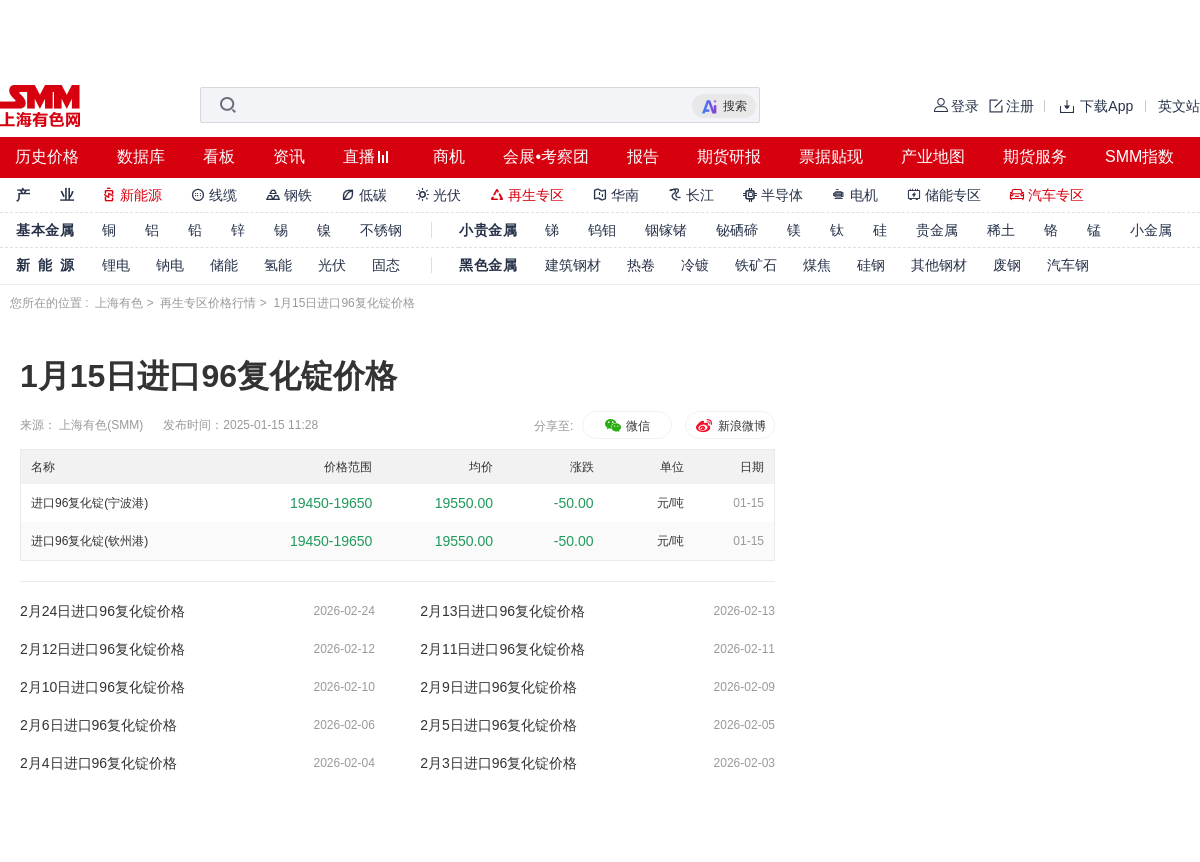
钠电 (170, 265)
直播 (359, 156)
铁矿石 (756, 265)
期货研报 (729, 156)
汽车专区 (1047, 195)
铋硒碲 (737, 230)
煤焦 (817, 265)
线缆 (214, 195)
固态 (386, 265)
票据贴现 (831, 156)
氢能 (278, 265)
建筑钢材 (573, 265)
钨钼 (602, 230)
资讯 (289, 156)
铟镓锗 (666, 230)
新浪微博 (729, 426)
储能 (224, 265)
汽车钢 (1068, 265)
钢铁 (289, 195)
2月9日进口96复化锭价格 (498, 687)
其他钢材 (939, 265)
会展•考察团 (546, 156)
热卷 (641, 265)
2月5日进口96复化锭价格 (498, 725)
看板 (219, 156)
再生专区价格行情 (208, 303)
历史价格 (47, 156)
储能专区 (944, 195)
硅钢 (871, 265)
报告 (643, 156)
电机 (855, 195)
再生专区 (527, 195)
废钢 (1007, 265)
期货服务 (1035, 156)
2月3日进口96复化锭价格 (498, 763)
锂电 (116, 265)
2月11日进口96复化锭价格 (502, 649)
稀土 (1001, 230)
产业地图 (933, 156)
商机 (449, 156)
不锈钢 (381, 230)
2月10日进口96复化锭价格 (102, 687)
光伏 (439, 195)
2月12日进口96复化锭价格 (102, 649)
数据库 (141, 156)
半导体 (773, 195)
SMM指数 (1139, 156)
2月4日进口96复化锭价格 (98, 763)
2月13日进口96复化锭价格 (502, 611)
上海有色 (119, 303)
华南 (616, 195)
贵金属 (937, 230)
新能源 (132, 195)
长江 (691, 195)
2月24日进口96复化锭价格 (102, 611)
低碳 (364, 195)
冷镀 (695, 265)
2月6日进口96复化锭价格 (98, 725)
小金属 (1151, 230)
